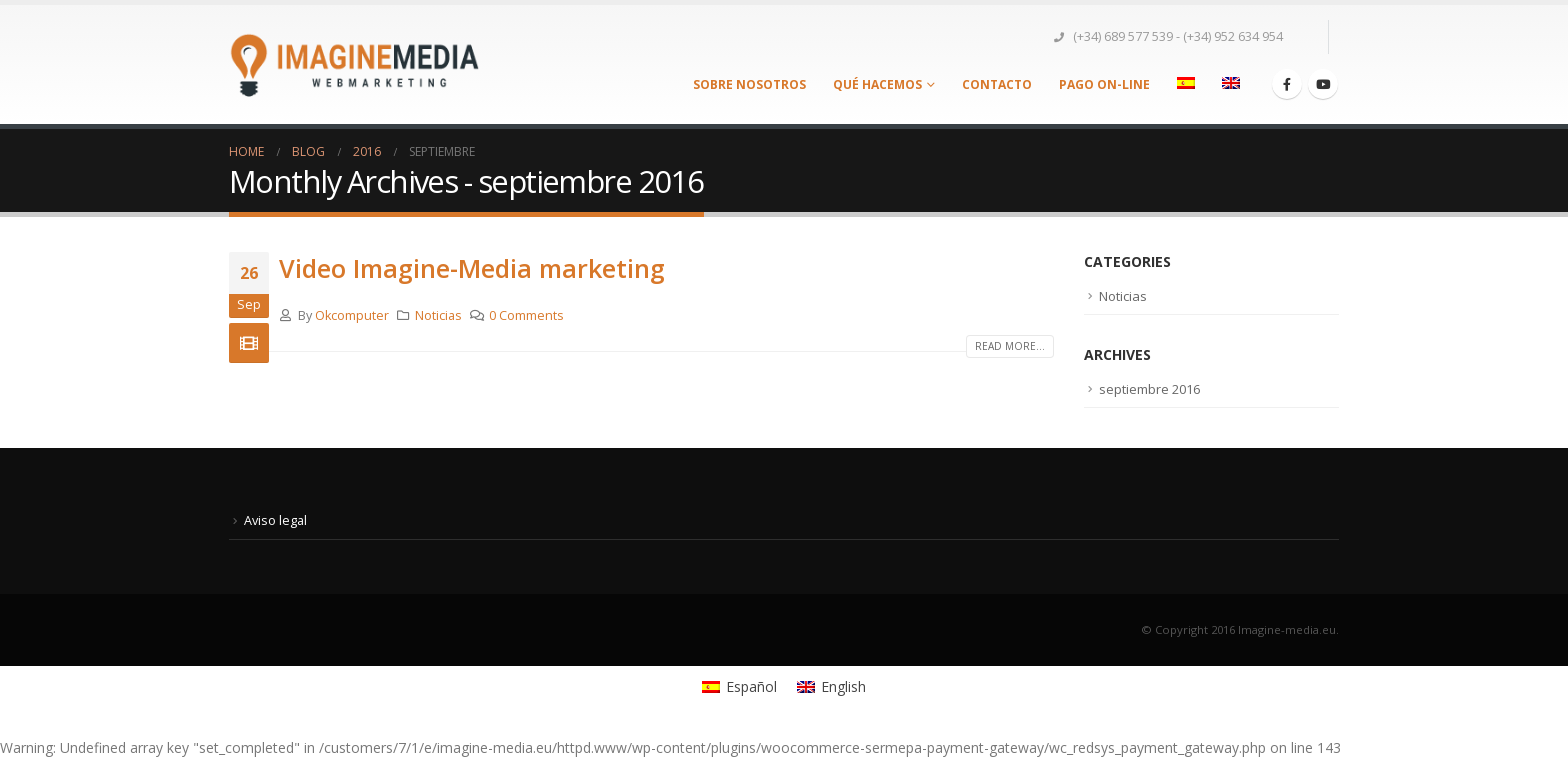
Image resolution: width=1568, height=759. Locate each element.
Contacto (997, 84)
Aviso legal (275, 520)
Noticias (438, 315)
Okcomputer (352, 315)
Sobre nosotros (749, 84)
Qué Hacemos (877, 84)
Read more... (1010, 346)
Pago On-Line (1104, 84)
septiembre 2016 (1149, 389)
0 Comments (526, 315)
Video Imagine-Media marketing (472, 268)
